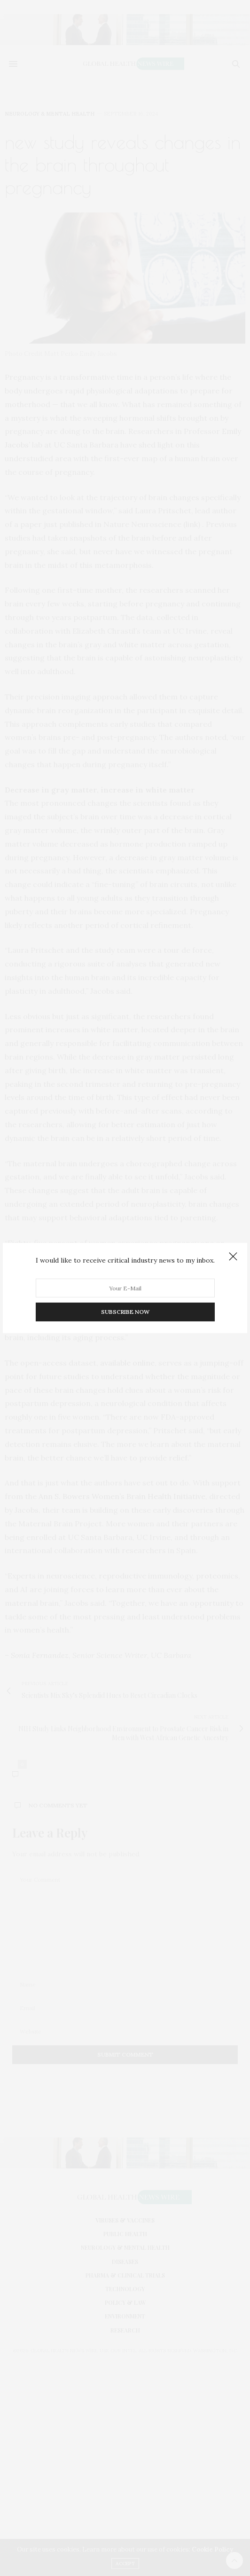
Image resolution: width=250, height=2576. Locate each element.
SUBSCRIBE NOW (125, 1311)
